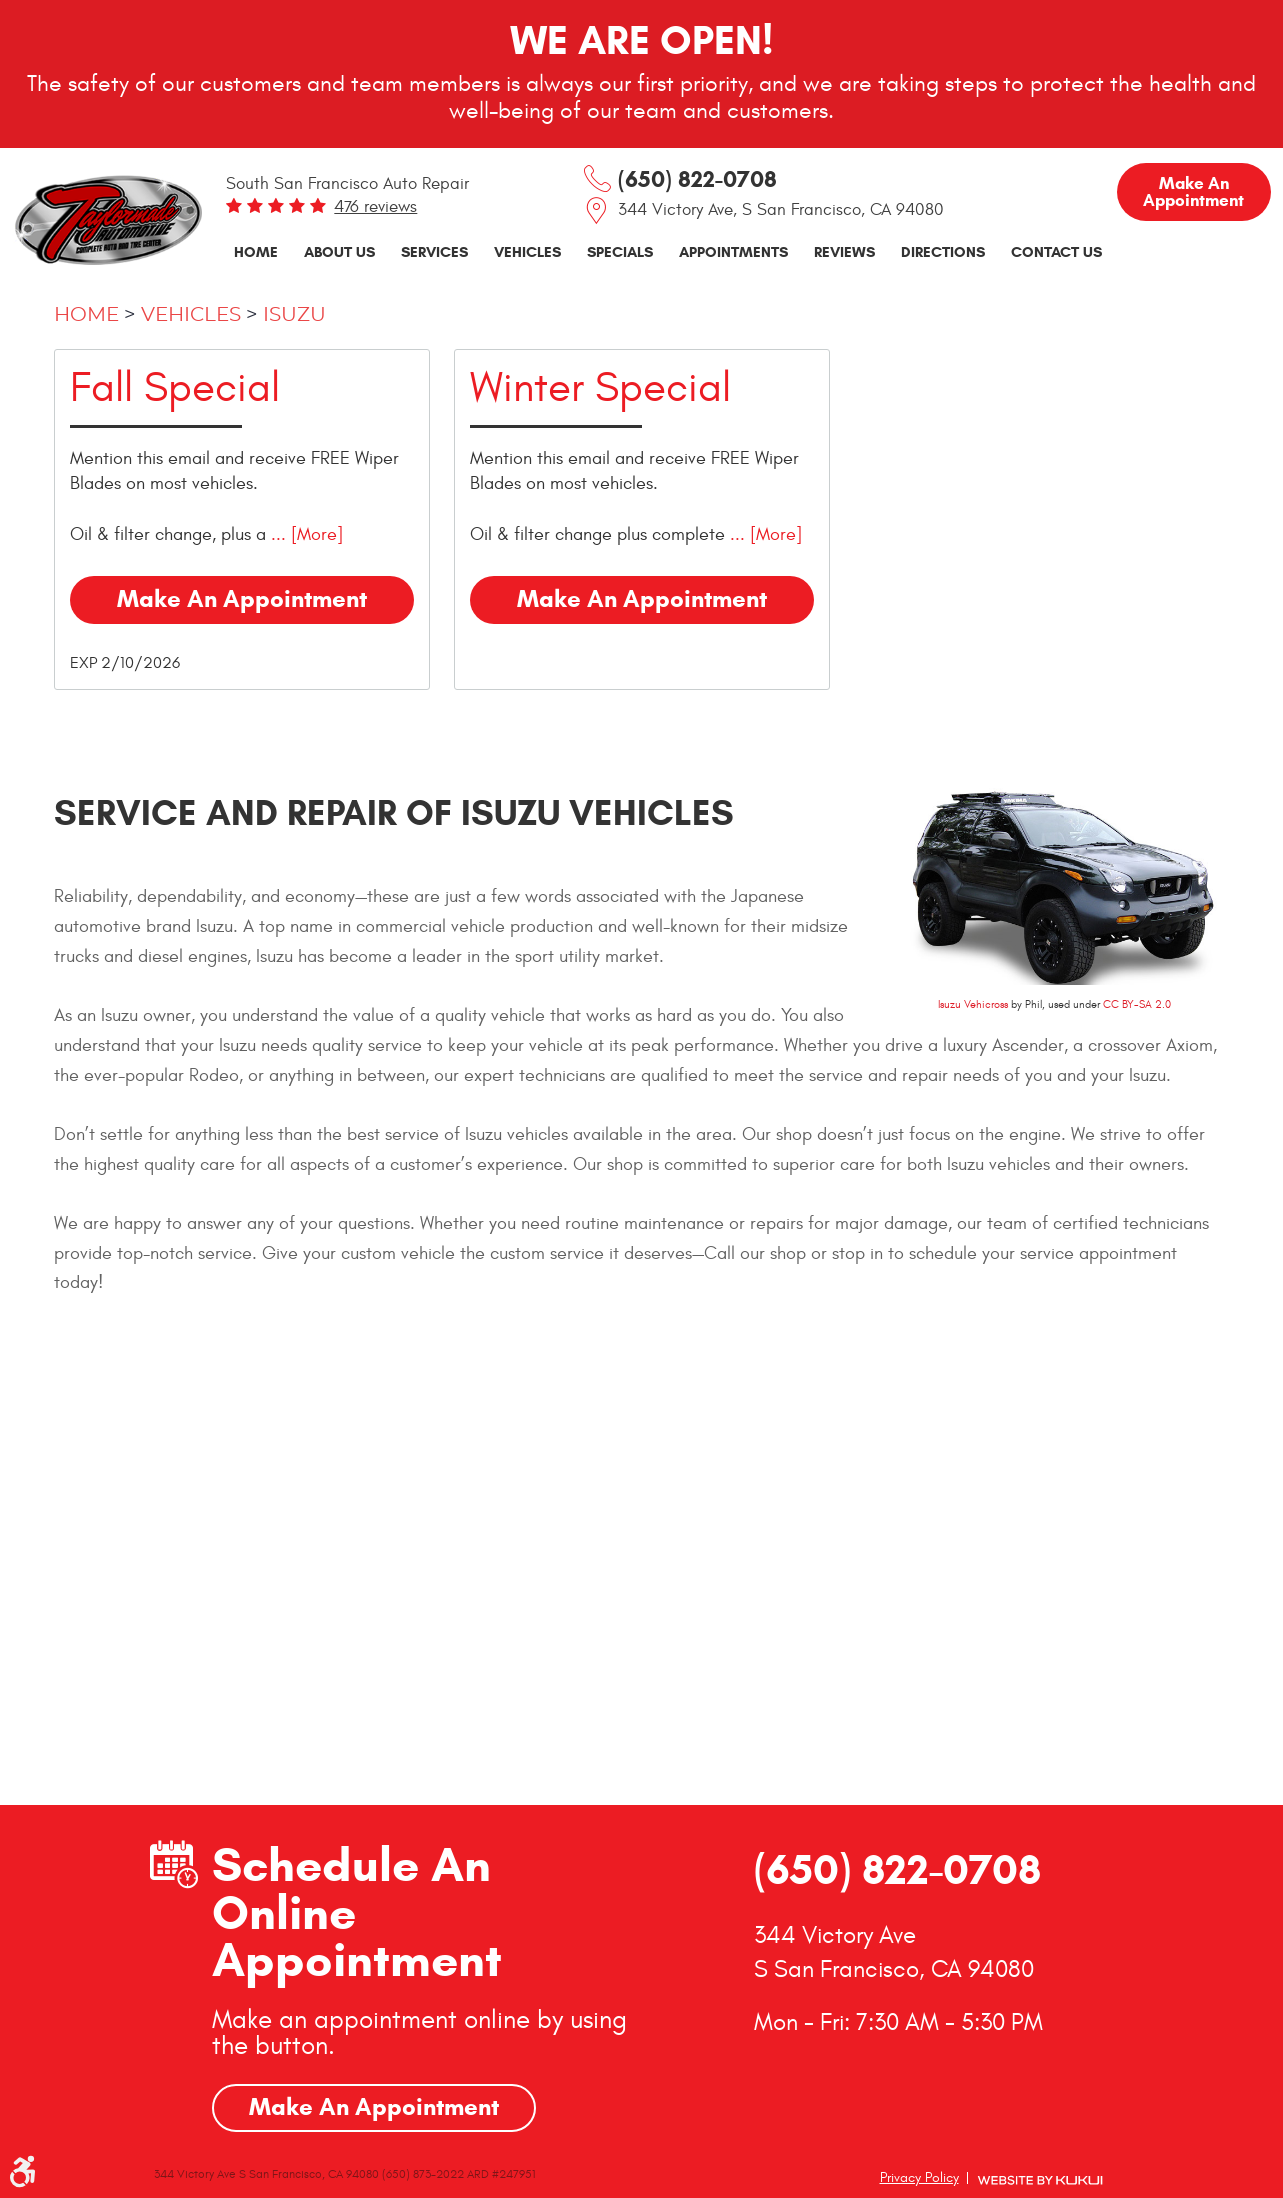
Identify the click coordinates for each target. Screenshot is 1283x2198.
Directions (943, 251)
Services (434, 251)
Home (256, 251)
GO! (582, 1666)
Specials (620, 251)
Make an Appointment (1193, 192)
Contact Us (1056, 251)
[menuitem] (256, 252)
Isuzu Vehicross (973, 1004)
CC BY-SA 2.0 (1137, 1004)
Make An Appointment (374, 2107)
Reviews (844, 251)
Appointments (733, 251)
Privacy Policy (919, 2177)
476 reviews (375, 207)
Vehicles (527, 251)
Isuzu (294, 315)
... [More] (304, 534)
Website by (1040, 2180)
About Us (339, 251)
